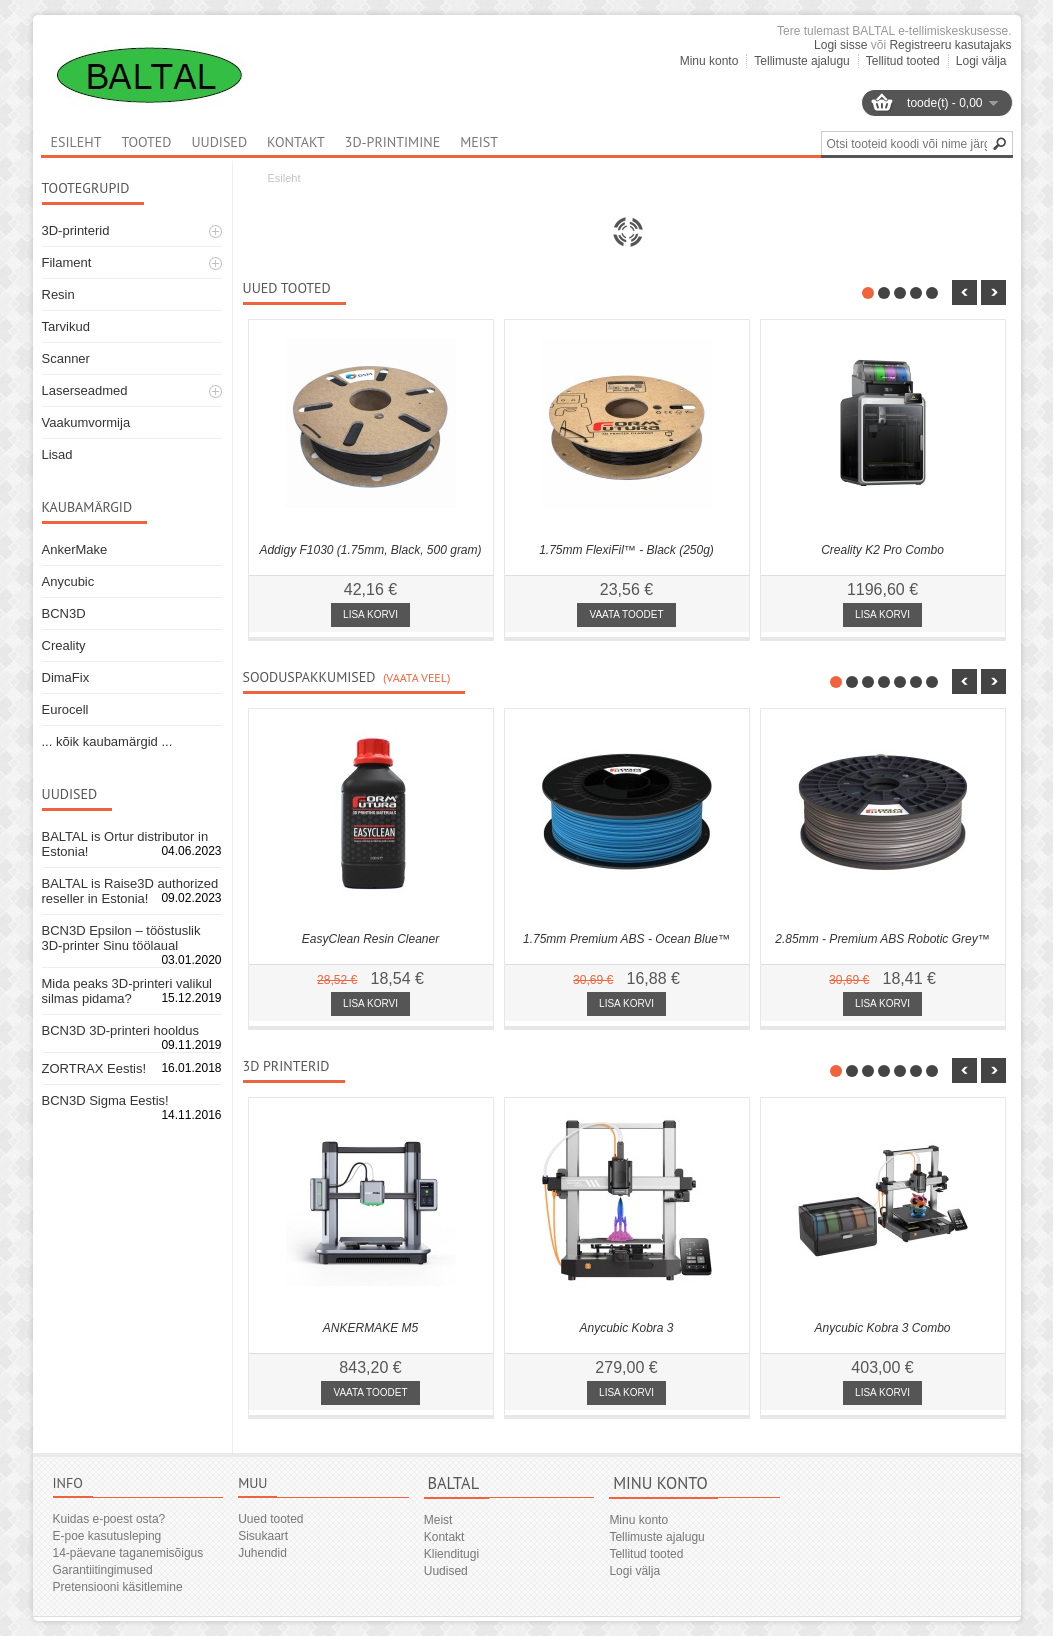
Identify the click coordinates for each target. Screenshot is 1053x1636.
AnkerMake (75, 549)
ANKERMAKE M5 (370, 1328)
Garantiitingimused (103, 1570)
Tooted (146, 142)
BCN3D (64, 613)
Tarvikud (66, 326)
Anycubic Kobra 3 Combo (882, 1328)
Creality (64, 645)
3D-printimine (392, 142)
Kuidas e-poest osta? (109, 1519)
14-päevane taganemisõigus (128, 1553)
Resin (58, 294)
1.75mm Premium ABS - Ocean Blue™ (626, 939)
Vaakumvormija (86, 422)
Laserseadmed (85, 390)
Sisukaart (263, 1536)
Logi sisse (840, 45)
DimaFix (66, 677)
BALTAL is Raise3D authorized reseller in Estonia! (130, 891)
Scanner (66, 358)
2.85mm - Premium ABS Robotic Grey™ (882, 939)
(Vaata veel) (416, 677)
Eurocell (65, 709)
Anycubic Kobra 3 (626, 1328)
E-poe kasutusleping (107, 1536)
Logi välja (981, 61)
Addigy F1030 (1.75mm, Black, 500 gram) (370, 550)
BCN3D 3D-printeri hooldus (121, 1030)
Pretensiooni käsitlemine (118, 1587)
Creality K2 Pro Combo (882, 550)
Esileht (284, 178)
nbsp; (964, 292)
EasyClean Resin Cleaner (370, 939)
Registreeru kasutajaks (950, 45)
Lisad (57, 454)
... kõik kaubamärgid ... (107, 741)
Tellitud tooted (903, 61)
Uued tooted (270, 1519)
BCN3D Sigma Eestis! (105, 1100)
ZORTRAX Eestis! (94, 1068)
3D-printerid (76, 230)
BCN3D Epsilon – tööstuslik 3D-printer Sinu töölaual (121, 938)
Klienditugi (451, 1554)
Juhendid (262, 1553)
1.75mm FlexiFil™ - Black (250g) (626, 550)
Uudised (219, 142)
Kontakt (296, 142)
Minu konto (709, 61)
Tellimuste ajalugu (801, 61)
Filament (67, 262)
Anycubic (68, 581)
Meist (479, 142)
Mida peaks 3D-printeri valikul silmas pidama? (127, 991)
